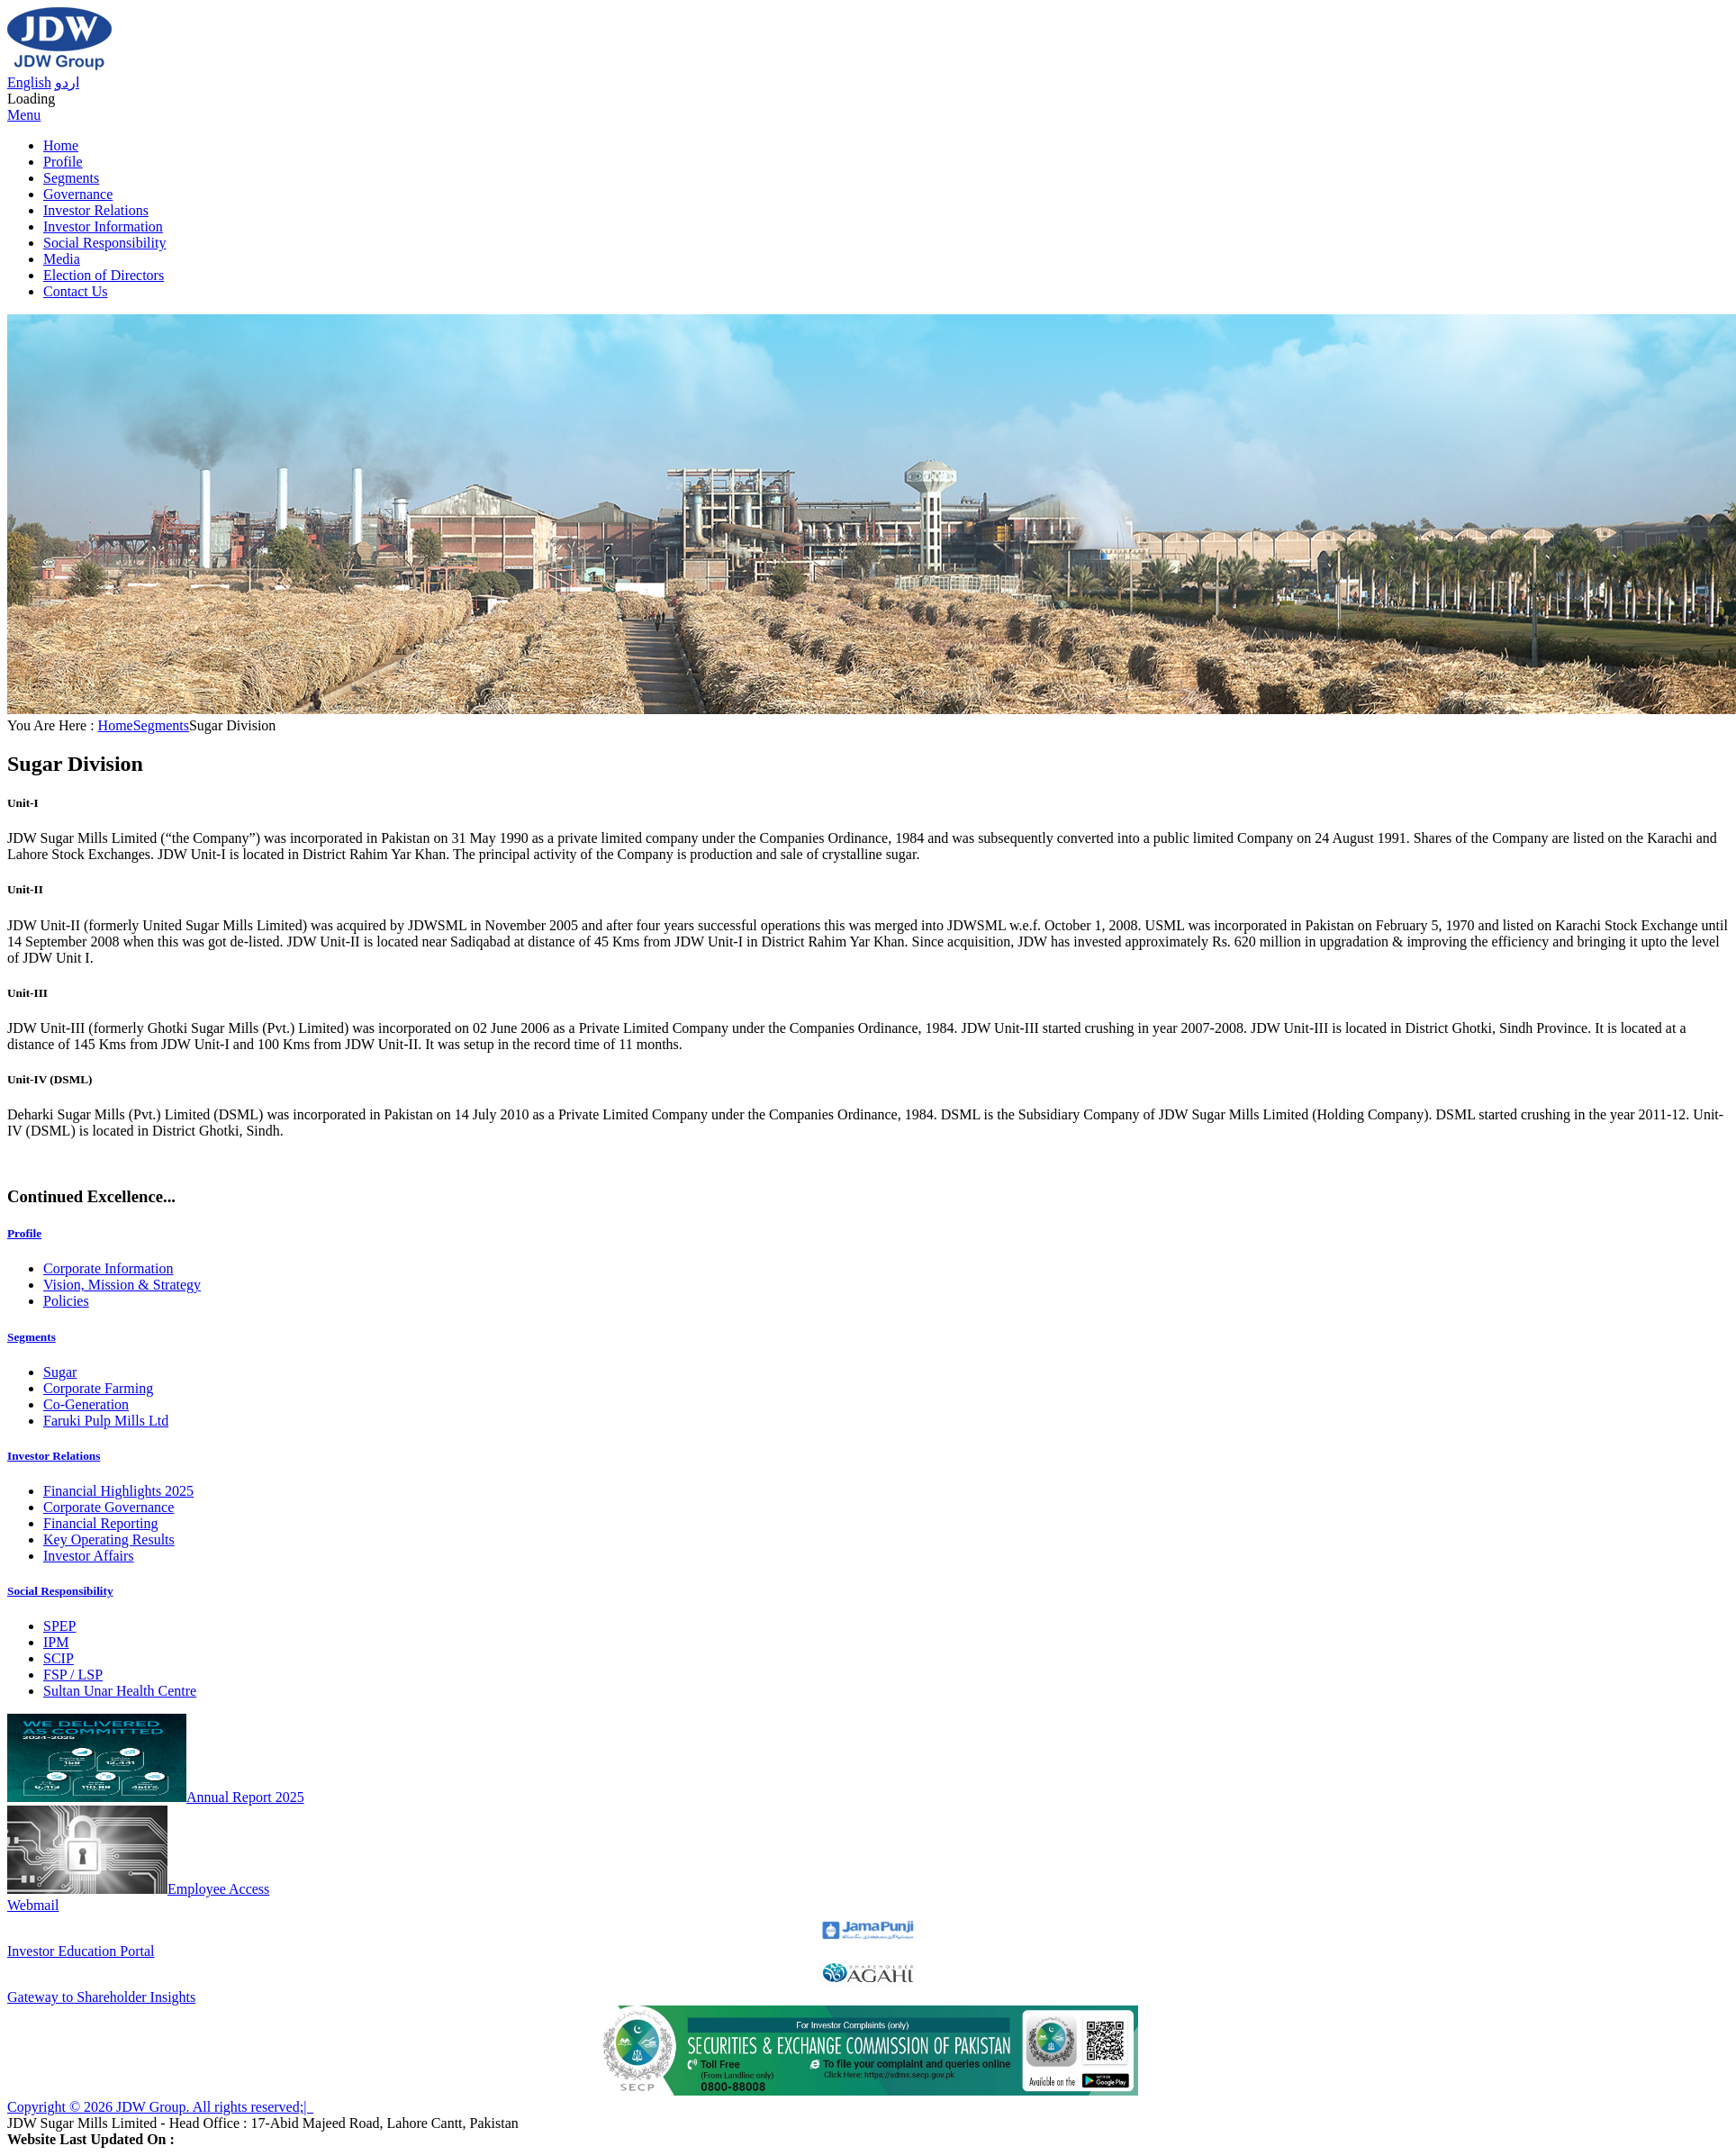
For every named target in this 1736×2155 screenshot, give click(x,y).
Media (61, 259)
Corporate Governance (108, 1507)
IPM (55, 1642)
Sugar (60, 1372)
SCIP (58, 1658)
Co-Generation (86, 1404)
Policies (66, 1300)
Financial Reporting (100, 1523)
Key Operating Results (109, 1539)
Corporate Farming (98, 1388)
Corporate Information (108, 1268)
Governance (78, 194)
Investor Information (103, 226)
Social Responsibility (104, 242)
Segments (71, 178)
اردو (67, 82)
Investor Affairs (88, 1555)
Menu (24, 114)
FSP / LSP (73, 1674)
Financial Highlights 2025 (118, 1491)
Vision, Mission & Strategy (122, 1284)
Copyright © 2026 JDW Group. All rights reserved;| (160, 2106)
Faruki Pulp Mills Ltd (105, 1420)
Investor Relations (96, 210)
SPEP (59, 1626)
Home (60, 145)
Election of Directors (103, 275)
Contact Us (75, 291)
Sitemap (336, 2106)
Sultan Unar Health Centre (119, 1690)
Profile (63, 161)
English (29, 82)
